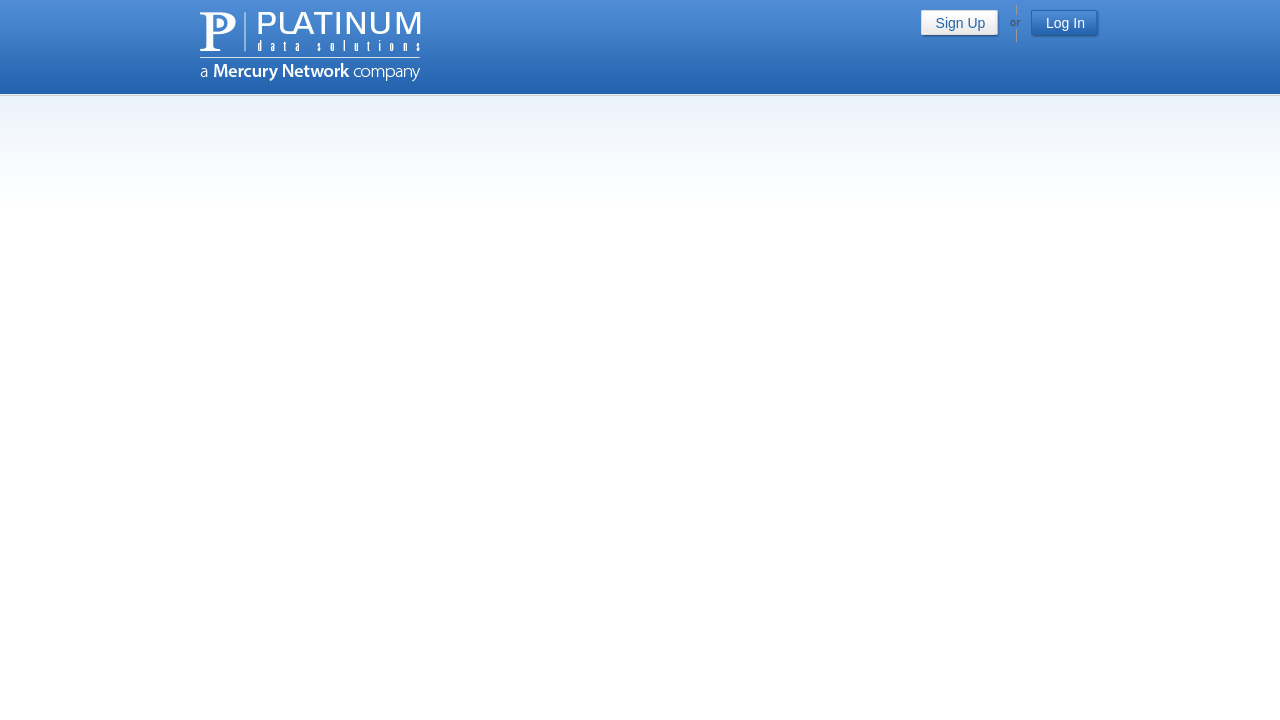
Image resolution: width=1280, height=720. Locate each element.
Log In (1065, 23)
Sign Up (961, 23)
